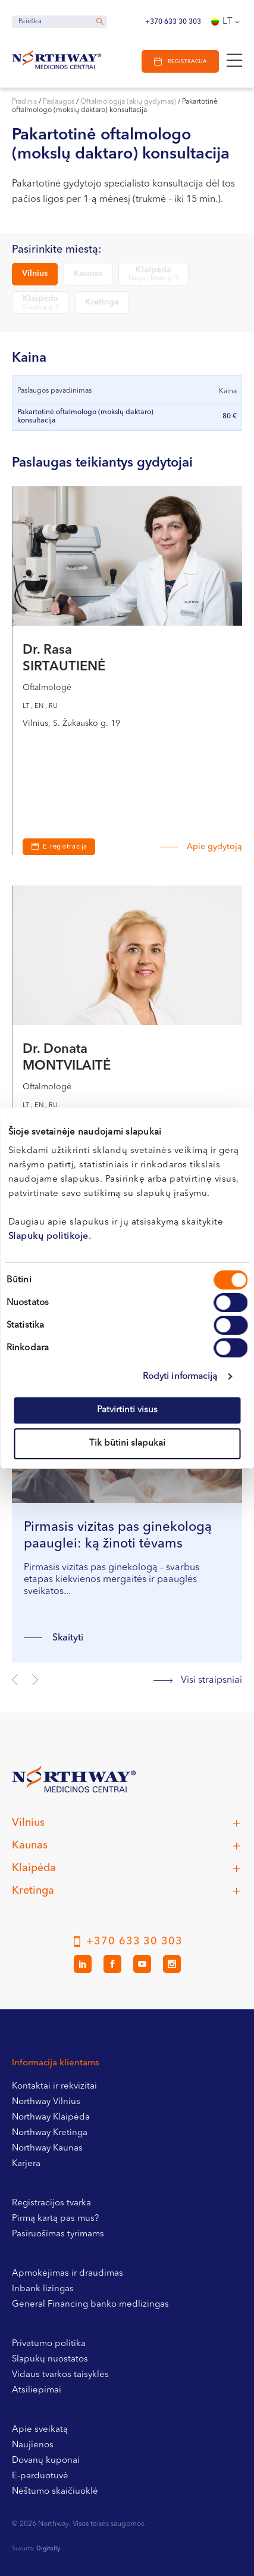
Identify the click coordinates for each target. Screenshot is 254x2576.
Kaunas (88, 273)
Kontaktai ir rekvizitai (54, 2086)
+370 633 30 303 (173, 22)
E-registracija (65, 847)
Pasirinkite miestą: (56, 250)
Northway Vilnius (46, 2102)
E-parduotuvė (40, 2476)
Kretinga (102, 302)
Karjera (26, 2163)
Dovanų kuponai (46, 2460)
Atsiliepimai (36, 2390)
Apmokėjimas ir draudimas (67, 2273)
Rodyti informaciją (180, 1376)
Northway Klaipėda (51, 2117)
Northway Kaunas (47, 2148)
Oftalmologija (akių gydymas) (128, 101)
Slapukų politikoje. (50, 1236)
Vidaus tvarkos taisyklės (60, 2374)
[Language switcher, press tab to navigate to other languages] (226, 22)
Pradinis (24, 101)
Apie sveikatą (40, 2429)
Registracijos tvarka (51, 2203)
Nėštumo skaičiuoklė (55, 2491)
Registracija (187, 61)
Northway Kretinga (49, 2132)
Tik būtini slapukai (127, 1443)
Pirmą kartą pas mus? (55, 2218)
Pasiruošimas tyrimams (58, 2234)
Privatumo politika (49, 2343)
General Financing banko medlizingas (90, 2304)
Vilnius (35, 273)
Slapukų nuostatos (50, 2359)
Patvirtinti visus (127, 1410)
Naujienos (33, 2445)
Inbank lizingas (43, 2289)
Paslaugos (58, 101)
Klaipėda (153, 274)
